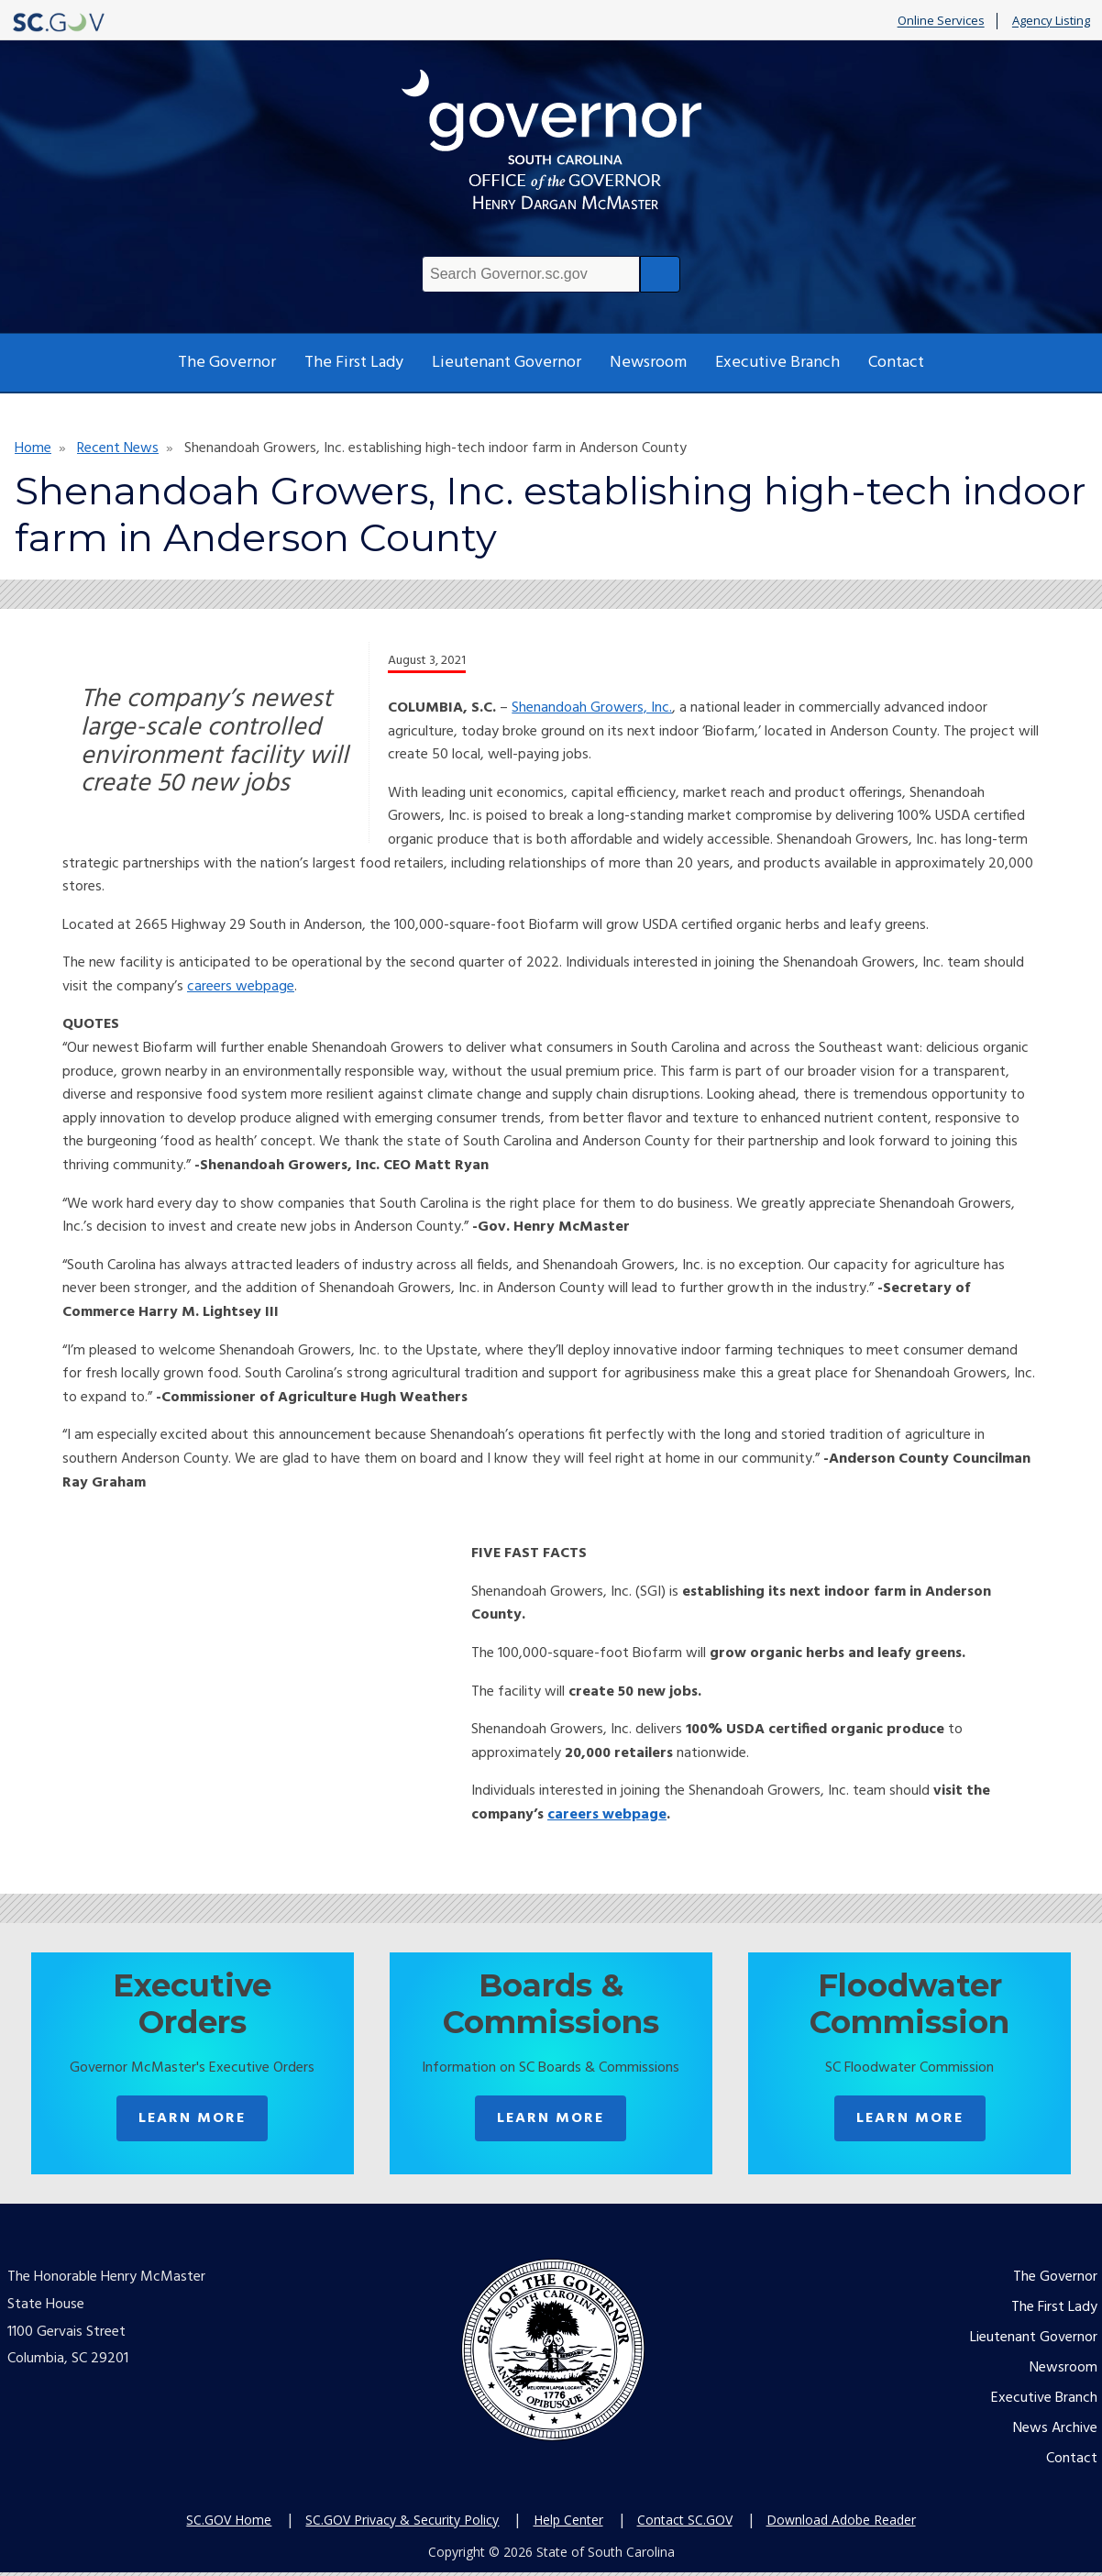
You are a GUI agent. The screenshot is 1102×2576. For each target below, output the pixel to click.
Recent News (118, 448)
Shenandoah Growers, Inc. (592, 708)
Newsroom (648, 362)
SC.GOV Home (228, 2522)
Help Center (568, 2522)
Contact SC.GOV (685, 2522)
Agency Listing (1051, 21)
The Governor (227, 362)
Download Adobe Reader (841, 2522)
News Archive (1055, 2432)
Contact (896, 362)
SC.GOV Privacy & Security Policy (402, 2522)
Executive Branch (777, 362)
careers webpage (240, 987)
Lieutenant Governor (506, 362)
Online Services (941, 21)
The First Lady (353, 362)
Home (33, 448)
